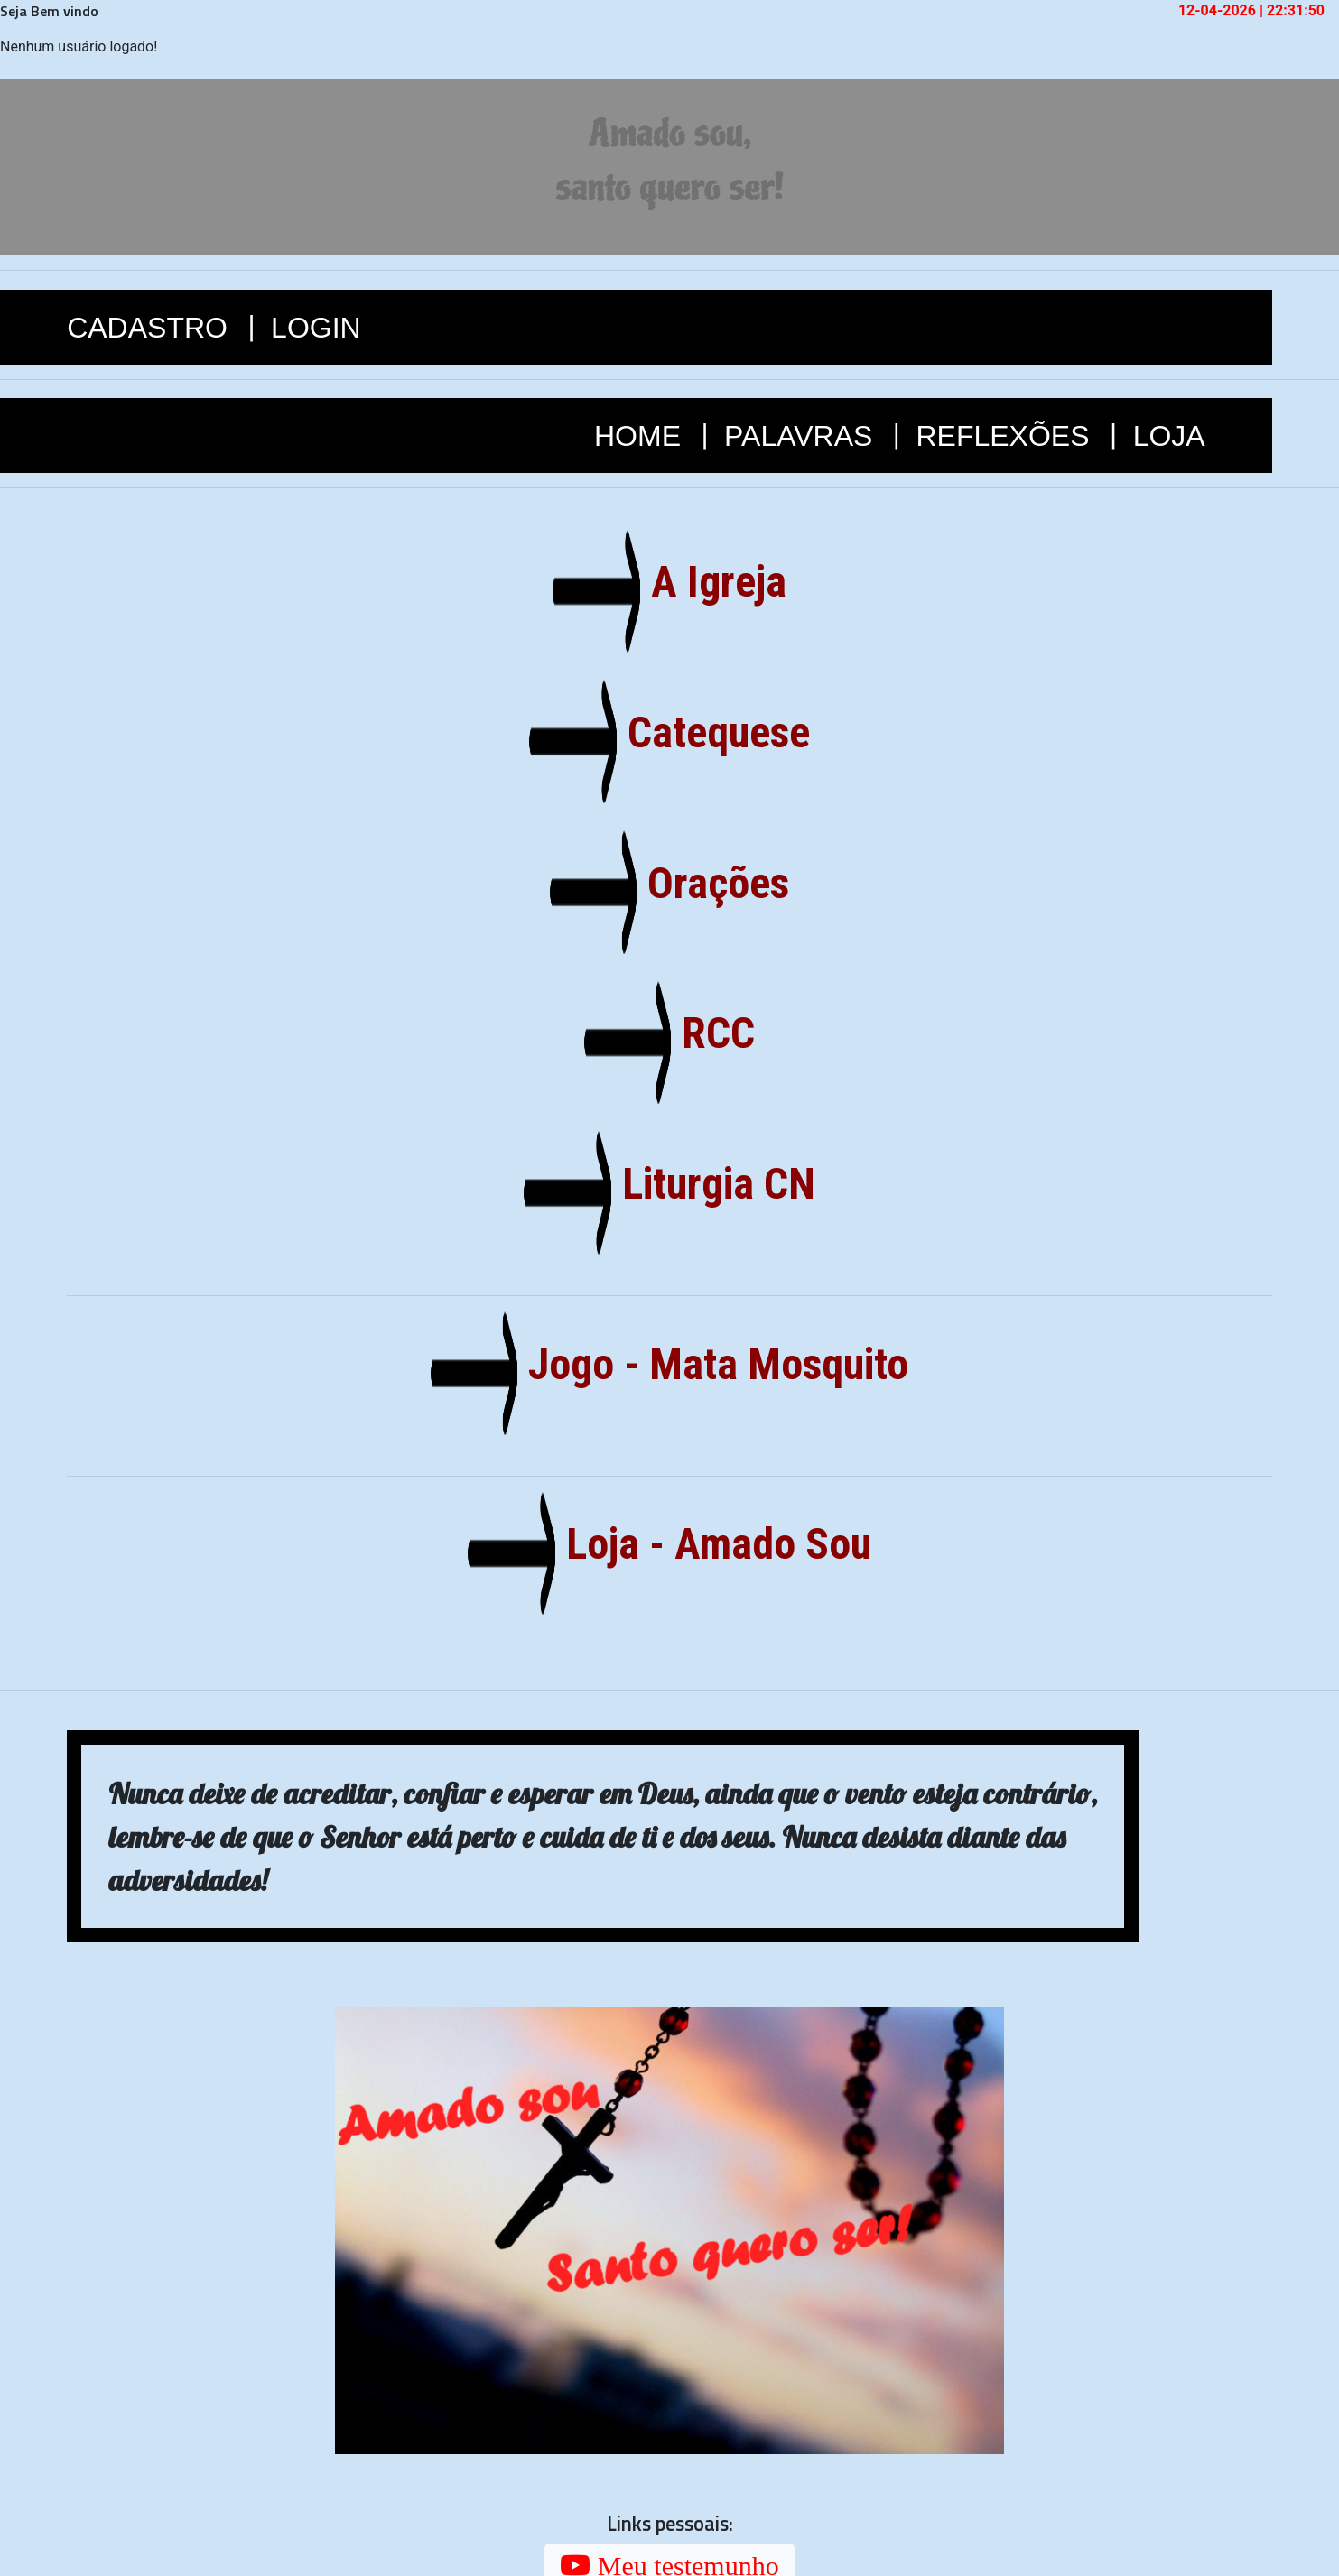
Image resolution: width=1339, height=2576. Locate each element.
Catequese (712, 732)
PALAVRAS (802, 436)
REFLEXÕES (1006, 436)
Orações (711, 883)
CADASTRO (151, 327)
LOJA (1169, 436)
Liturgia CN (712, 1183)
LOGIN (316, 327)
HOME (641, 436)
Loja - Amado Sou (711, 1544)
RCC (711, 1033)
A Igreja (712, 581)
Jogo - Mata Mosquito (711, 1364)
